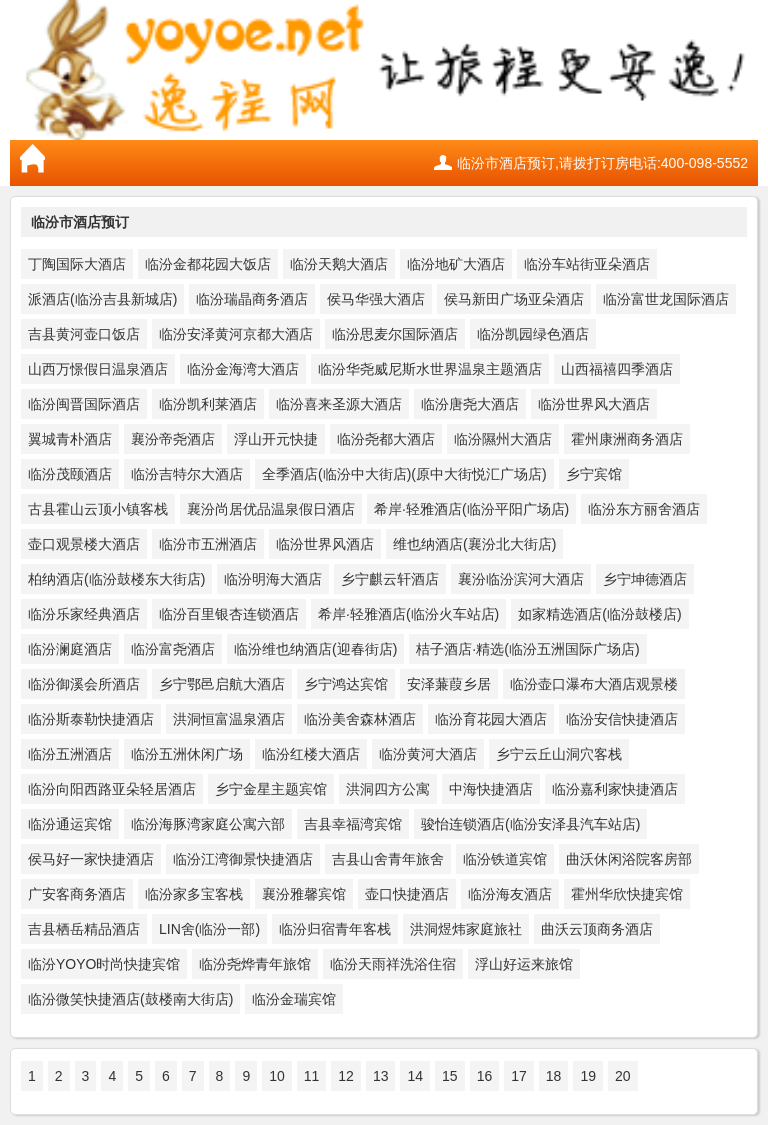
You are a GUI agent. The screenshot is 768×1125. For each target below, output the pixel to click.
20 (623, 1076)
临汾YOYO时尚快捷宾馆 (104, 964)
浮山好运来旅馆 (524, 964)
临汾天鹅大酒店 (339, 264)
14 (415, 1076)
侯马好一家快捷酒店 (91, 859)
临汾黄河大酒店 (428, 754)
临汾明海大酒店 (273, 579)
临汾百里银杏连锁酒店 (229, 614)
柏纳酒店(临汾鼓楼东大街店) (116, 579)
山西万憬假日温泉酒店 (98, 369)
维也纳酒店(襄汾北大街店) (474, 544)
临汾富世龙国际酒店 (666, 299)
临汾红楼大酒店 (311, 754)
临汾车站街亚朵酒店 (587, 264)
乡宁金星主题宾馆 (271, 789)
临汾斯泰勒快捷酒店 (91, 719)
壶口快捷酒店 (407, 894)
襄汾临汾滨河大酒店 (521, 579)
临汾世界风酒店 (325, 544)
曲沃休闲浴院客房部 (629, 859)
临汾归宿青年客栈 (335, 929)
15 (450, 1076)
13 (381, 1076)
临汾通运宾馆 (70, 824)
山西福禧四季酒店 (617, 369)
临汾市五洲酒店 (208, 544)
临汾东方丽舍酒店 (644, 509)
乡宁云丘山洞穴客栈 (559, 754)
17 (519, 1076)
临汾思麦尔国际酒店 (395, 334)
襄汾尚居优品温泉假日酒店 (271, 509)
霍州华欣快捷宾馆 (627, 894)
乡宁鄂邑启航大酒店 (222, 684)
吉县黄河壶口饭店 (84, 334)
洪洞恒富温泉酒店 (229, 719)
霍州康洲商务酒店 (627, 439)
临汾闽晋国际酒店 (84, 404)
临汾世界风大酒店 (594, 404)
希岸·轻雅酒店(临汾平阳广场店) (471, 509)
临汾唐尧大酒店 (470, 404)
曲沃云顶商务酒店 (597, 929)
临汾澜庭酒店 (70, 649)
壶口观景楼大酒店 (84, 544)
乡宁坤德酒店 (645, 579)
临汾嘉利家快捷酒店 (615, 789)
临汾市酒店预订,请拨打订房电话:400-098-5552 (602, 163)
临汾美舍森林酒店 (360, 719)
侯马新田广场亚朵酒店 (514, 299)
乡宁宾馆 (594, 474)
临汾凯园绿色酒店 (533, 334)
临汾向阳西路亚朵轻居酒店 (112, 789)
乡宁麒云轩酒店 (390, 579)
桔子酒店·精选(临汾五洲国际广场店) (527, 649)
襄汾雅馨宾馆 (304, 894)
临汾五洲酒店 (70, 754)
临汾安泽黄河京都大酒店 (236, 334)
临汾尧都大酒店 (386, 439)
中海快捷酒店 (491, 789)
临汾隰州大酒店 (503, 439)
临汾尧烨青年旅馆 (255, 964)
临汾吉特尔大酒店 (187, 474)
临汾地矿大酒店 (456, 264)
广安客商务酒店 (77, 894)
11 (312, 1076)
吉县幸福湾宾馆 (353, 824)
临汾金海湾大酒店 (243, 369)
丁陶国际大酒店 (77, 264)
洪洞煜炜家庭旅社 (466, 929)
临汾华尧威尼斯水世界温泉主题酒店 (430, 369)
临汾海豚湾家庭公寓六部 (208, 824)
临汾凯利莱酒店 (208, 404)
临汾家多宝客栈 (194, 894)
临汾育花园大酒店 (491, 719)
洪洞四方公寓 (388, 789)
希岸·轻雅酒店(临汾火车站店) (408, 614)
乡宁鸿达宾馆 (346, 684)
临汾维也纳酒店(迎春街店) (315, 649)
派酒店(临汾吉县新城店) (102, 299)
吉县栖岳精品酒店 (84, 929)
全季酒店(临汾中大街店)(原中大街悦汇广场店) (404, 474)
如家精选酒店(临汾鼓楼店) (599, 614)
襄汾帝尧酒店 (173, 439)
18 (554, 1076)
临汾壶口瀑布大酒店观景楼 (594, 684)
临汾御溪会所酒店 (84, 684)
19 (588, 1076)
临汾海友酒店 (510, 894)
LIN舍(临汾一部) (209, 929)
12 (346, 1076)
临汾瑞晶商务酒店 (252, 299)
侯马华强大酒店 (376, 299)
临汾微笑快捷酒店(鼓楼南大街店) (130, 999)
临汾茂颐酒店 (70, 474)
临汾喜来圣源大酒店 (339, 404)
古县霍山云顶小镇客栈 (98, 509)
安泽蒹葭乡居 (449, 684)
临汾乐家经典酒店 (84, 614)
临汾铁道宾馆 (505, 859)
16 (485, 1076)
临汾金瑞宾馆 (294, 999)
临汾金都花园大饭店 (208, 264)
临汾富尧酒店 (173, 649)
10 (277, 1076)
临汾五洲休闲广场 (187, 754)
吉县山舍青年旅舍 (388, 859)
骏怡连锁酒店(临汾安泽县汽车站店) (530, 824)
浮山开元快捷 (276, 439)
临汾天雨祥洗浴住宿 (393, 964)
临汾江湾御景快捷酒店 (243, 859)
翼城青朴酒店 (70, 439)
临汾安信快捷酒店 (622, 719)
